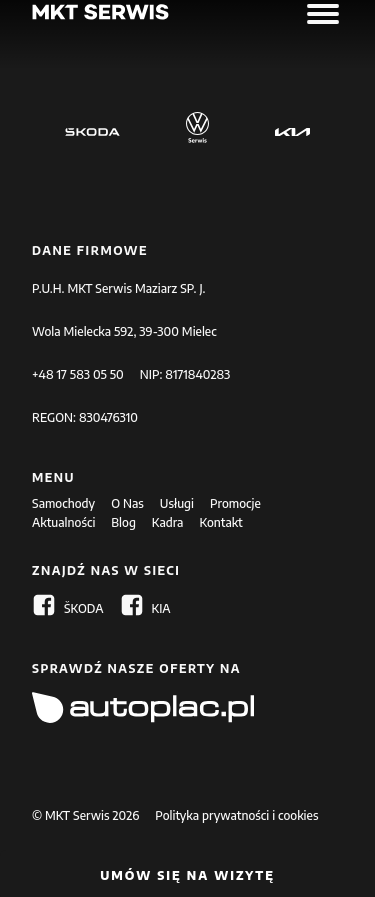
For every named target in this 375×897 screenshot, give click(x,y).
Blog (123, 522)
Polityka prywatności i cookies (236, 815)
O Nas (127, 503)
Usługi (177, 503)
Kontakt (220, 522)
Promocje (235, 503)
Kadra (168, 522)
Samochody (63, 503)
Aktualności (63, 522)
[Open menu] (323, 14)
